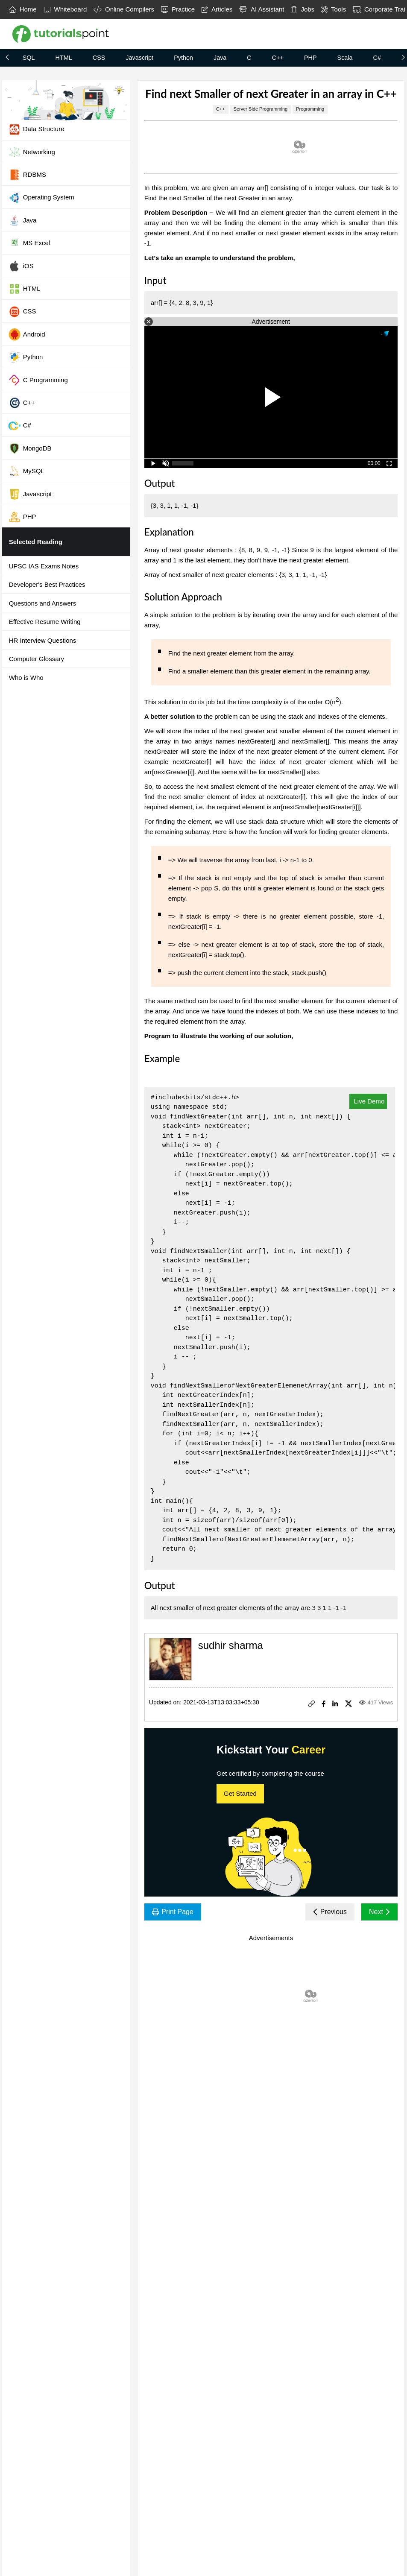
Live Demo (368, 1101)
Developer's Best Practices (47, 584)
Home (23, 9)
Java (220, 57)
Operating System (41, 197)
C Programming (38, 380)
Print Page (172, 1911)
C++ (278, 57)
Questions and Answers (42, 603)
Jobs (302, 9)
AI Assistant (261, 9)
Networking (31, 152)
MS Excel (29, 243)
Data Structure (36, 129)
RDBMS (27, 174)
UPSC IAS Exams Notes (44, 566)
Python (183, 57)
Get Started (240, 1793)
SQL (29, 57)
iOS (21, 266)
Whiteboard (65, 9)
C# (377, 57)
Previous (330, 1911)
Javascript (139, 57)
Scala (345, 57)
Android (26, 334)
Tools (333, 9)
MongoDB (30, 448)
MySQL (26, 471)
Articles (217, 9)
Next (379, 1911)
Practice (178, 9)
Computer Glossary (36, 658)
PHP (310, 57)
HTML (64, 57)
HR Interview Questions (42, 640)
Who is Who (26, 677)
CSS (99, 57)
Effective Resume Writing (45, 621)
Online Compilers (124, 9)
